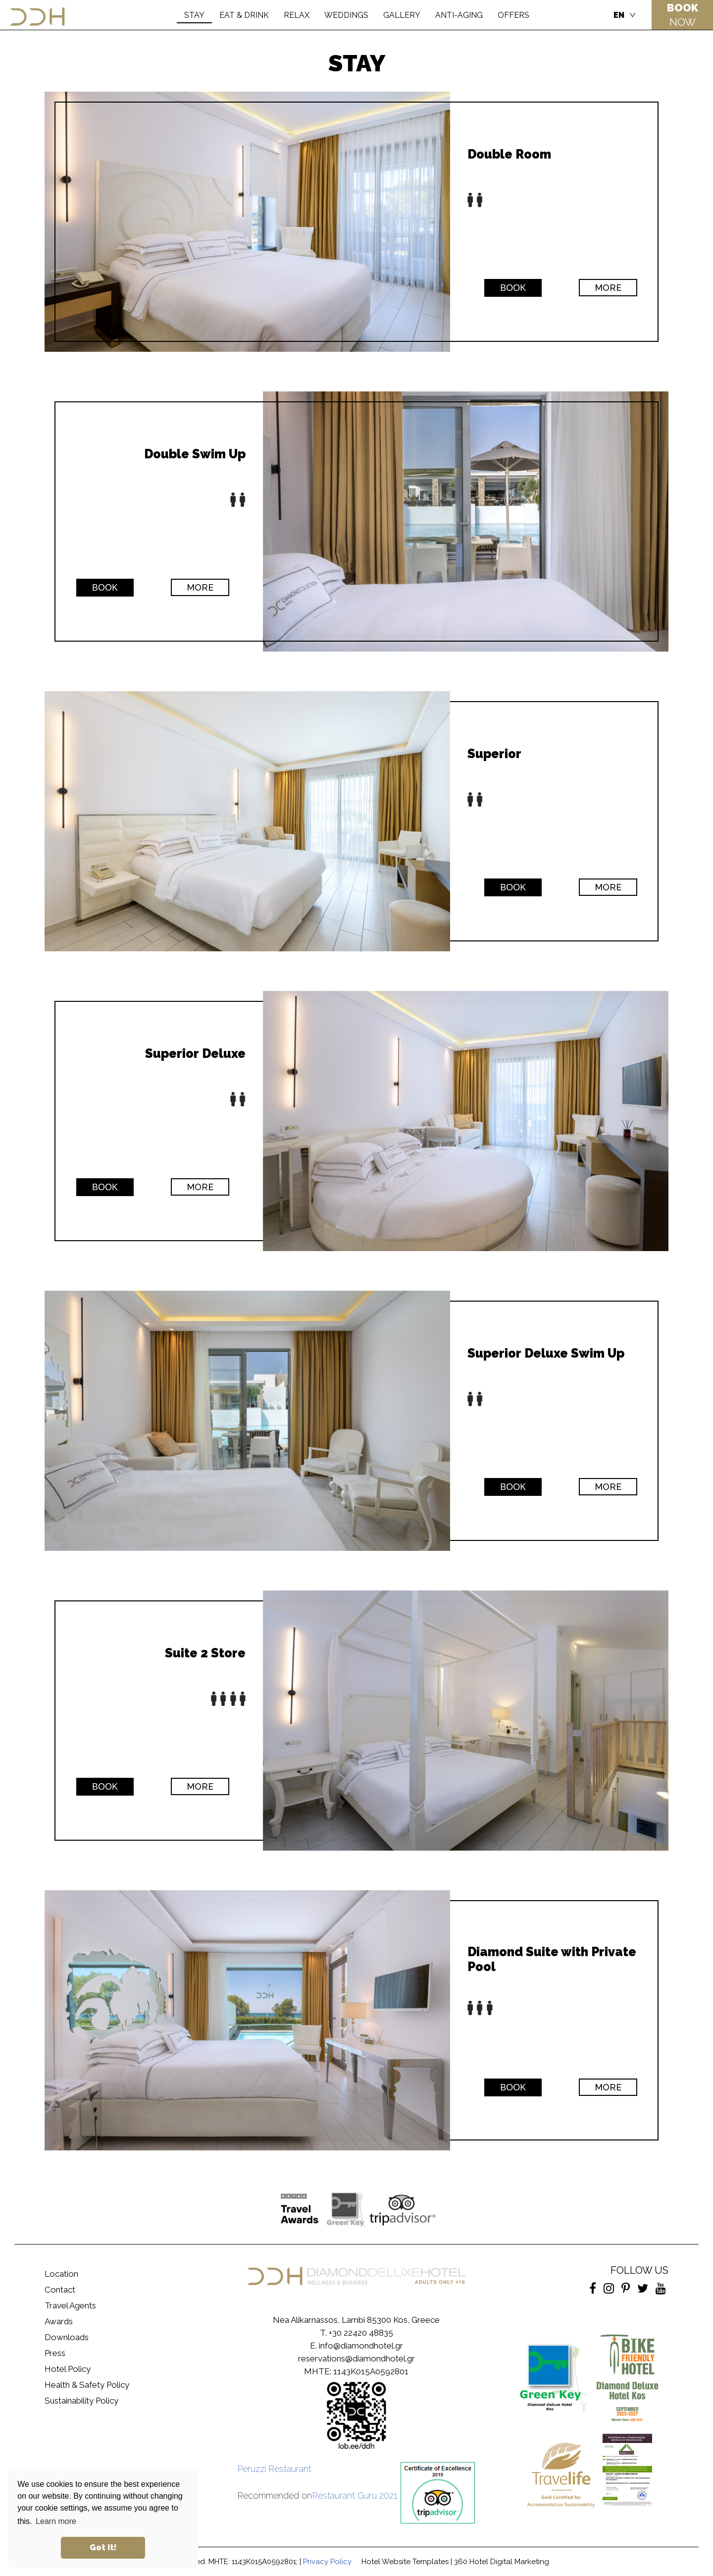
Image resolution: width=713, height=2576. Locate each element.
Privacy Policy (327, 2561)
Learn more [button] (56, 2521)
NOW (682, 14)
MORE (608, 287)
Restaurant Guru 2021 (354, 2495)
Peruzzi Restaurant (274, 2469)
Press (55, 2353)
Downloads (67, 2337)
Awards (59, 2321)
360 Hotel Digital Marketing (501, 2561)
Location (61, 2274)
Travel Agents (70, 2305)
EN (618, 15)
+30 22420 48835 (361, 2333)
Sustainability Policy (81, 2401)
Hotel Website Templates (405, 2561)
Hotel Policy (68, 2369)
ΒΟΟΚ (513, 287)
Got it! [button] (103, 2547)
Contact (60, 2290)
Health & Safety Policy (87, 2385)
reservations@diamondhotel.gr (356, 2358)
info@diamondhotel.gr (361, 2346)
